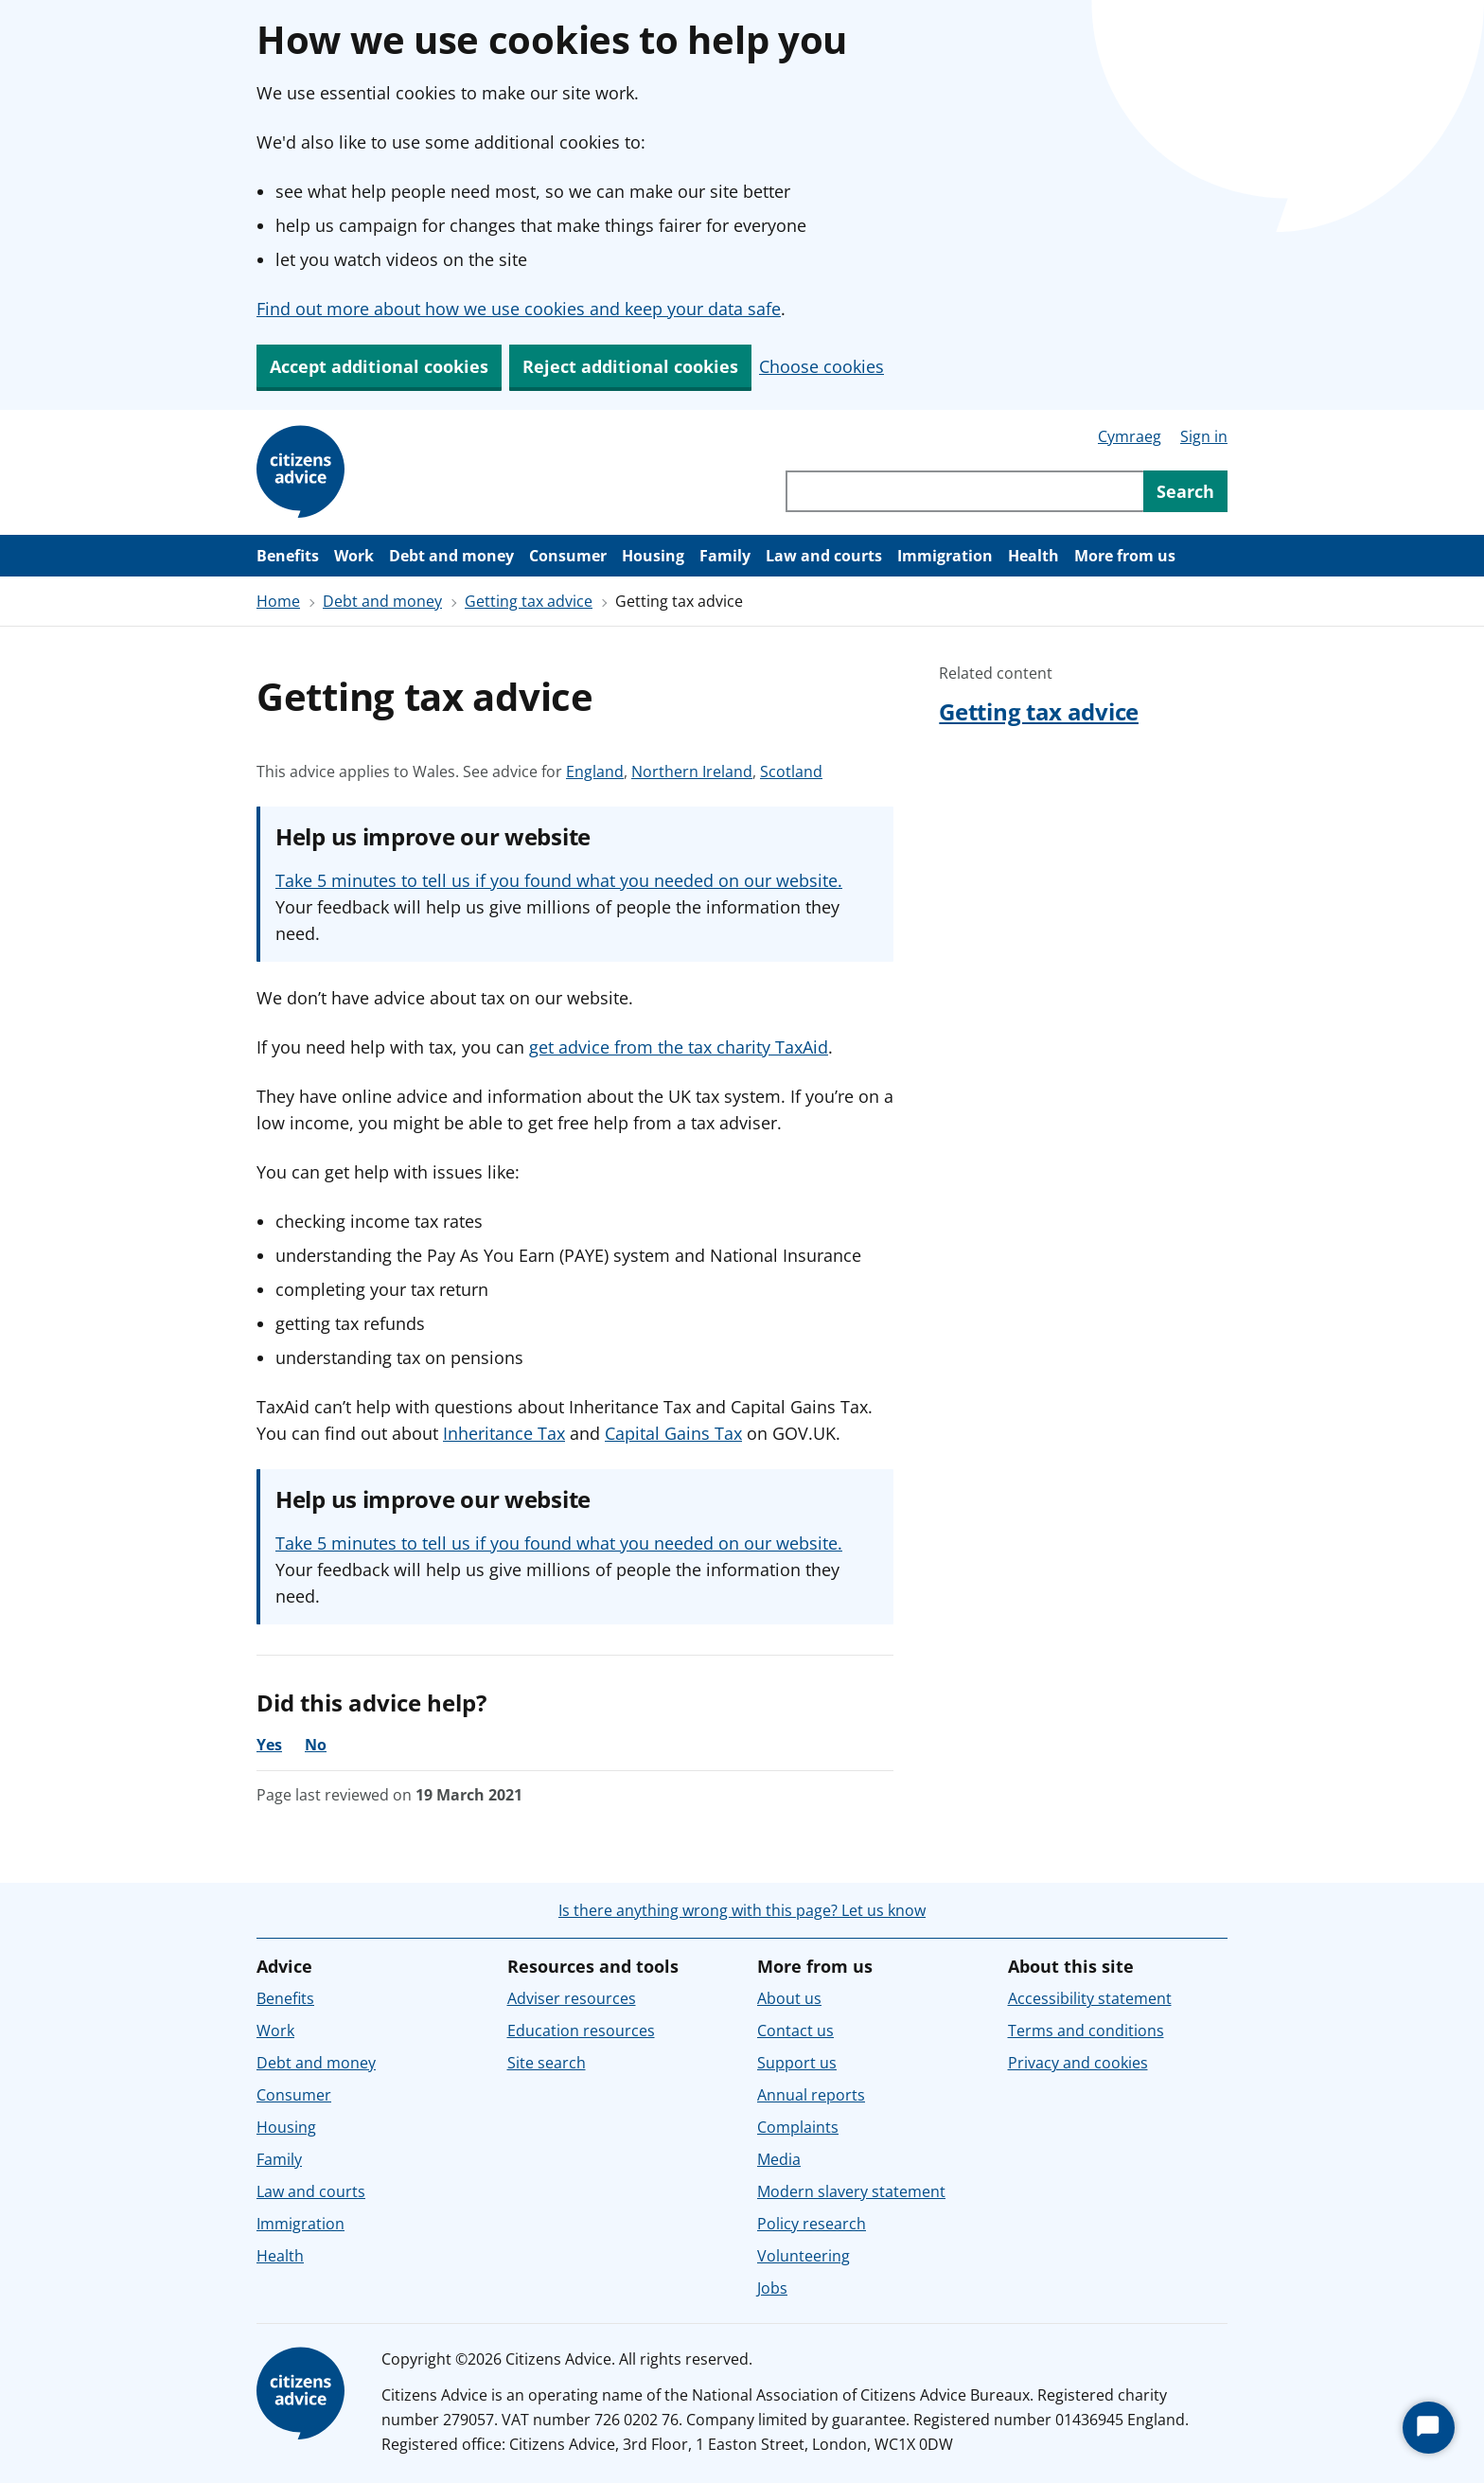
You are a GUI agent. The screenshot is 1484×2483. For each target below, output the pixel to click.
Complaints (798, 2127)
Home (278, 601)
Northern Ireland (691, 771)
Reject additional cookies (630, 366)
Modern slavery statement (851, 2191)
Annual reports (811, 2094)
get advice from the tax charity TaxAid (678, 1047)
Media (779, 2159)
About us (789, 1998)
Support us (797, 2062)
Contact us (795, 2030)
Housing (653, 555)
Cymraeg (1129, 436)
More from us (1124, 555)
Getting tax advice (528, 601)
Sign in (1204, 436)
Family (725, 555)
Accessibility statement (1090, 1998)
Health (1033, 555)
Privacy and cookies (1078, 2062)
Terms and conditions (1086, 2030)
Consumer (568, 555)
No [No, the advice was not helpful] (316, 1744)
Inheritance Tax (504, 1433)
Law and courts (824, 555)
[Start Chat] (1429, 2428)
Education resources (581, 2030)
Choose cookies (821, 366)
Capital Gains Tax (673, 1433)
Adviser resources (571, 1998)
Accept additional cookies (379, 366)
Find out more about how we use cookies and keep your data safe (518, 308)
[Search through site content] (964, 491)
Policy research (811, 2223)
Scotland (791, 771)
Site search (546, 2062)
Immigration (945, 555)
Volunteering (803, 2255)
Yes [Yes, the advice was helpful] (269, 1744)
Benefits (287, 555)
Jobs (772, 2288)
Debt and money (451, 555)
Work (354, 555)
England (595, 771)
